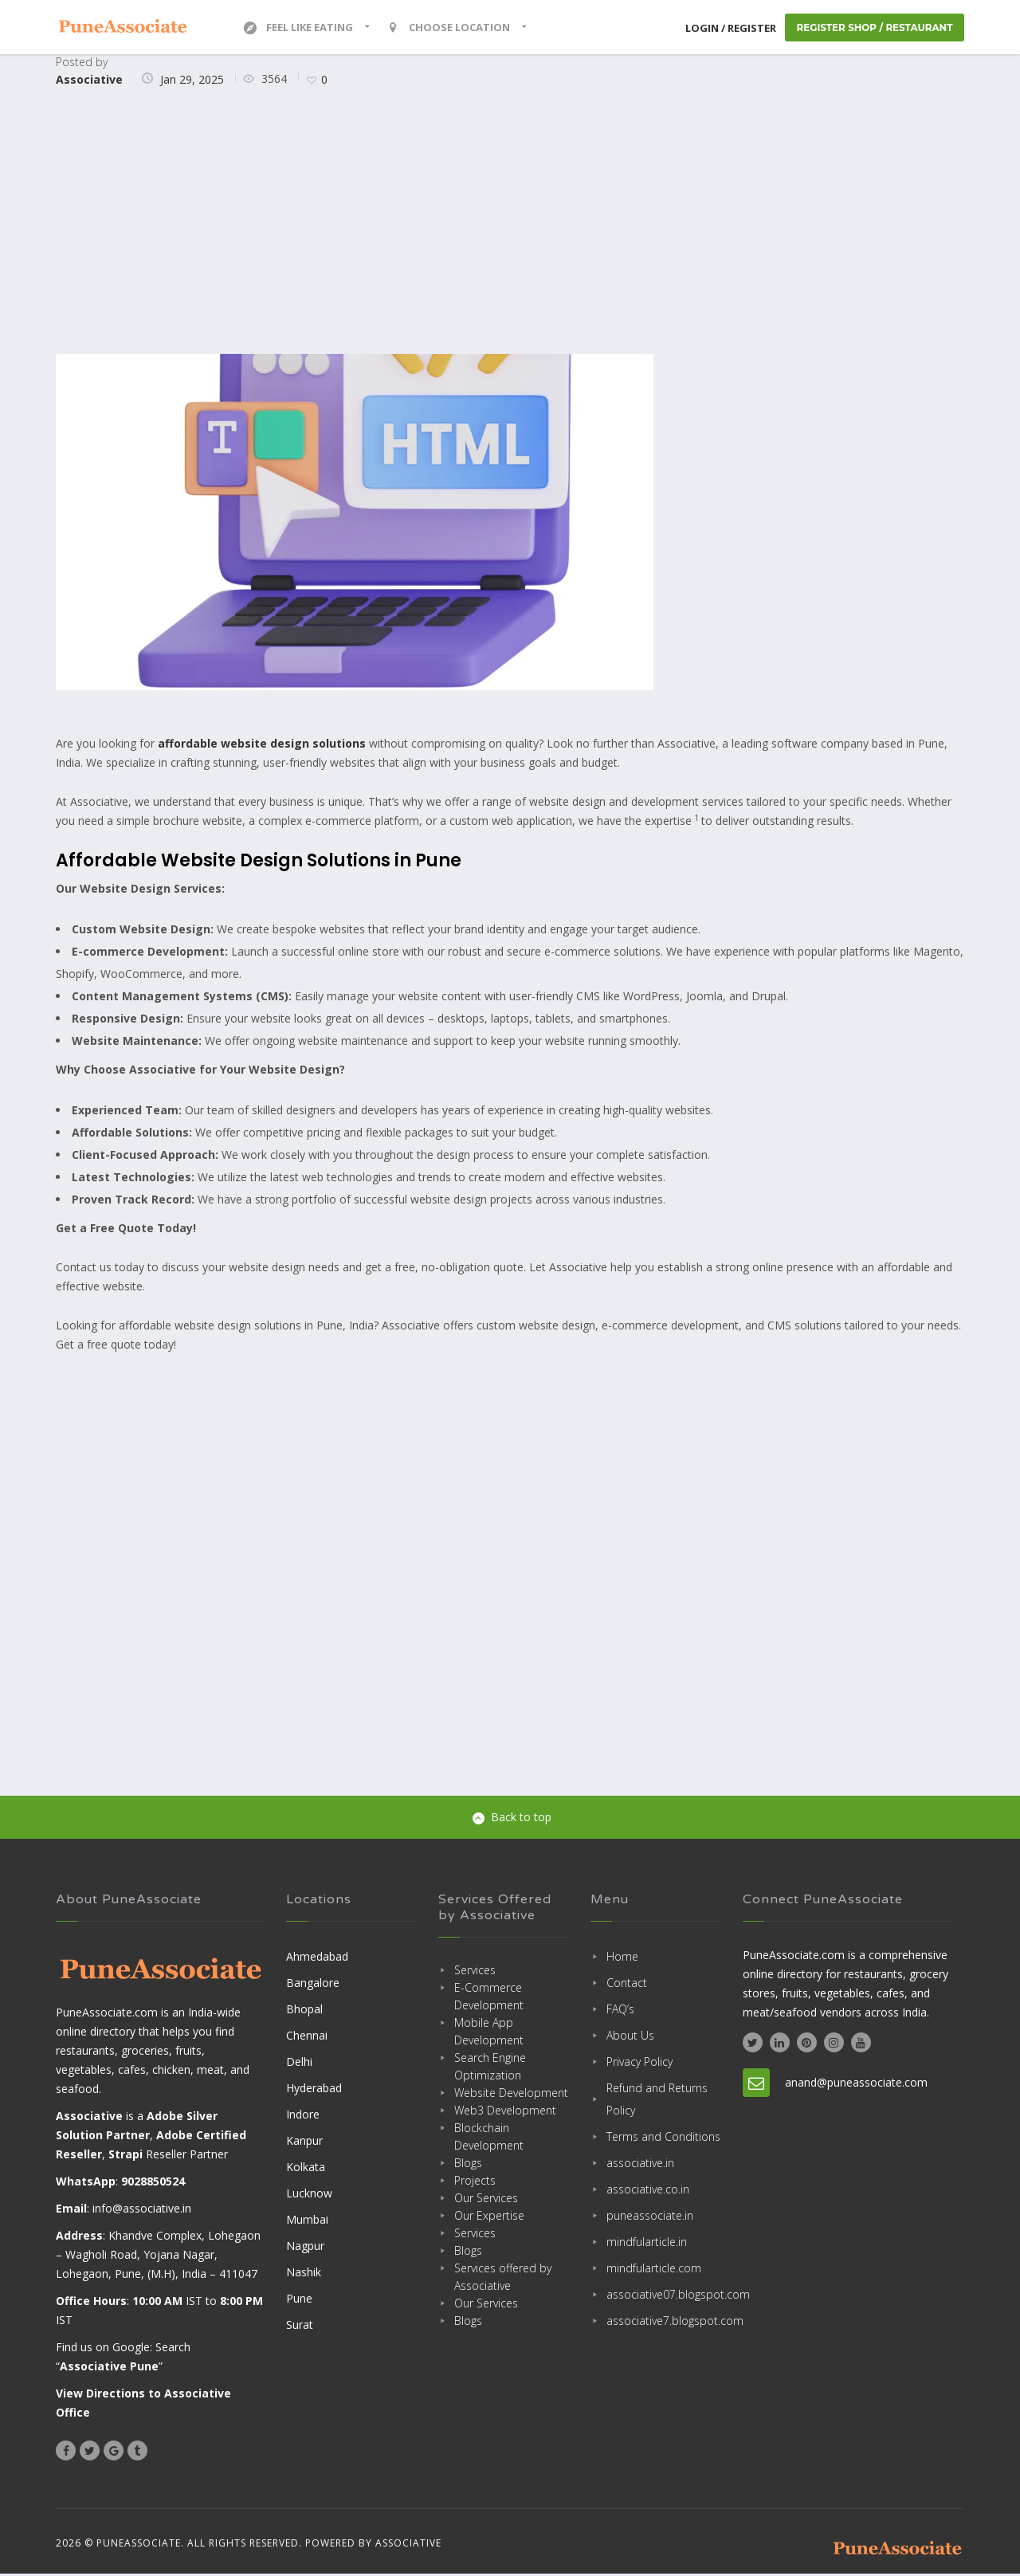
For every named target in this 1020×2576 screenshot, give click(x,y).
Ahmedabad (317, 1957)
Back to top (512, 1818)
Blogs (468, 2164)
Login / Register (727, 29)
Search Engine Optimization (490, 2068)
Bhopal (304, 2010)
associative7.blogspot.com (664, 2322)
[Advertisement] (510, 224)
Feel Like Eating (298, 28)
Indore (303, 2115)
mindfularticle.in (646, 2243)
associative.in (640, 2164)
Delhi (299, 2063)
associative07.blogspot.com (664, 2295)
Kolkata (305, 2168)
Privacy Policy (639, 2063)
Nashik (303, 2273)
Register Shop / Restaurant (873, 28)
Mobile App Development (489, 2032)
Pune (299, 2299)
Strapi (125, 2156)
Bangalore (312, 1984)
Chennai (307, 2036)
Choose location (449, 28)
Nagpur (305, 2247)
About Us (630, 2036)
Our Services (486, 2199)
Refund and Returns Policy (657, 2100)
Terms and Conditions (663, 2138)
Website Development (511, 2094)
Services (475, 1971)
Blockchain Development (489, 2138)
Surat (299, 2326)
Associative (89, 80)
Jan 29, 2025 (192, 80)
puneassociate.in (649, 2217)
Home (622, 1957)
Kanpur (304, 2142)
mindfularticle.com (653, 2269)
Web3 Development (505, 2111)
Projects (475, 2181)
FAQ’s (620, 2010)
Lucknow (309, 2194)
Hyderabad (314, 2089)
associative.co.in (647, 2190)
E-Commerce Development (489, 1997)
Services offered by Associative (502, 2278)
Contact (626, 1984)
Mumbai (307, 2220)
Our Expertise (489, 2217)
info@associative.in (141, 2210)
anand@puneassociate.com (856, 2083)
